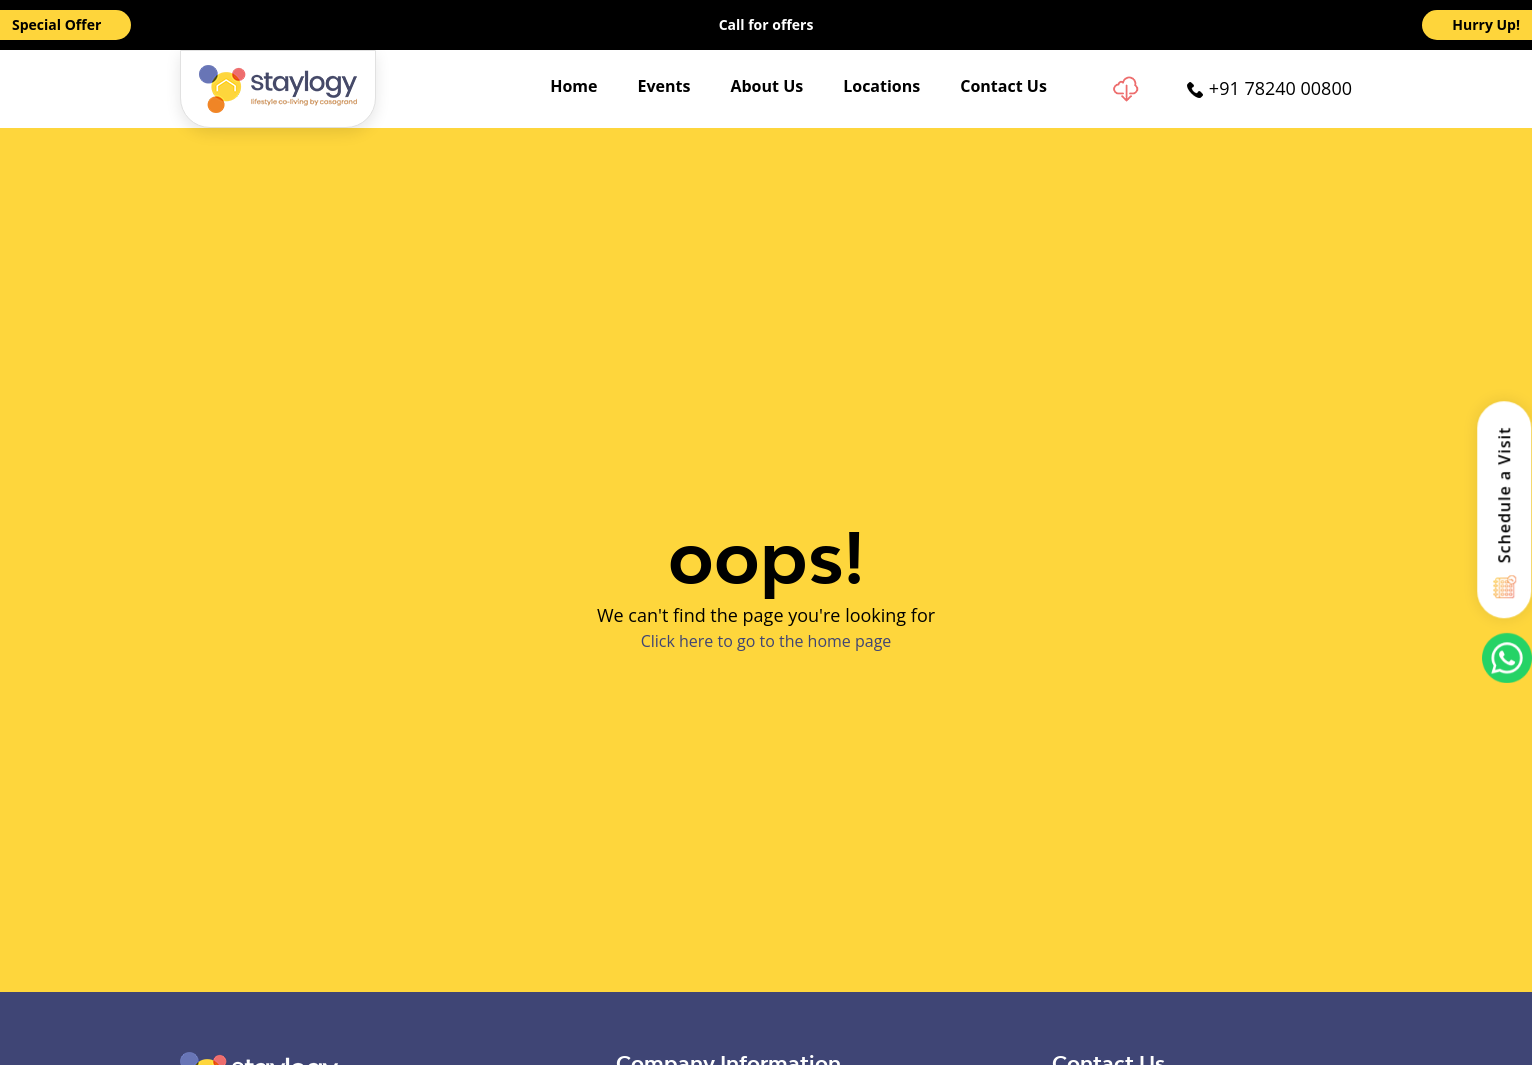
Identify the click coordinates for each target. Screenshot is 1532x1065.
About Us (766, 86)
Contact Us (1003, 86)
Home (573, 86)
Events (664, 86)
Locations (881, 86)
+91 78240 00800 (1280, 88)
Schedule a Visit (1505, 494)
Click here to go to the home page (766, 641)
